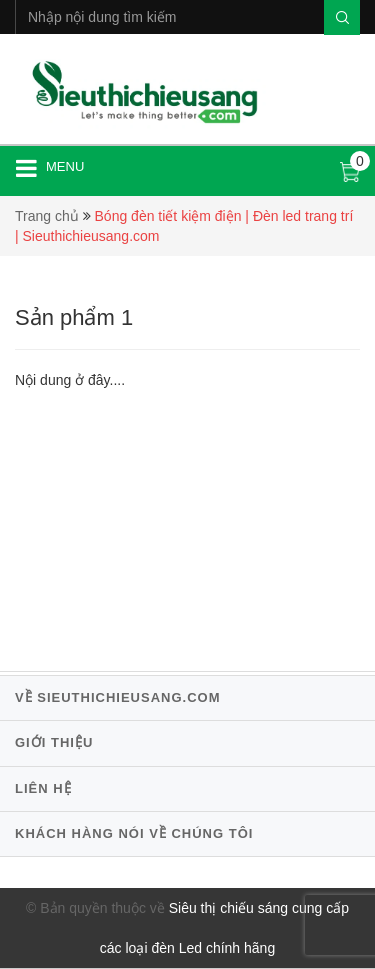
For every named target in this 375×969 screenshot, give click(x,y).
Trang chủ (47, 216)
